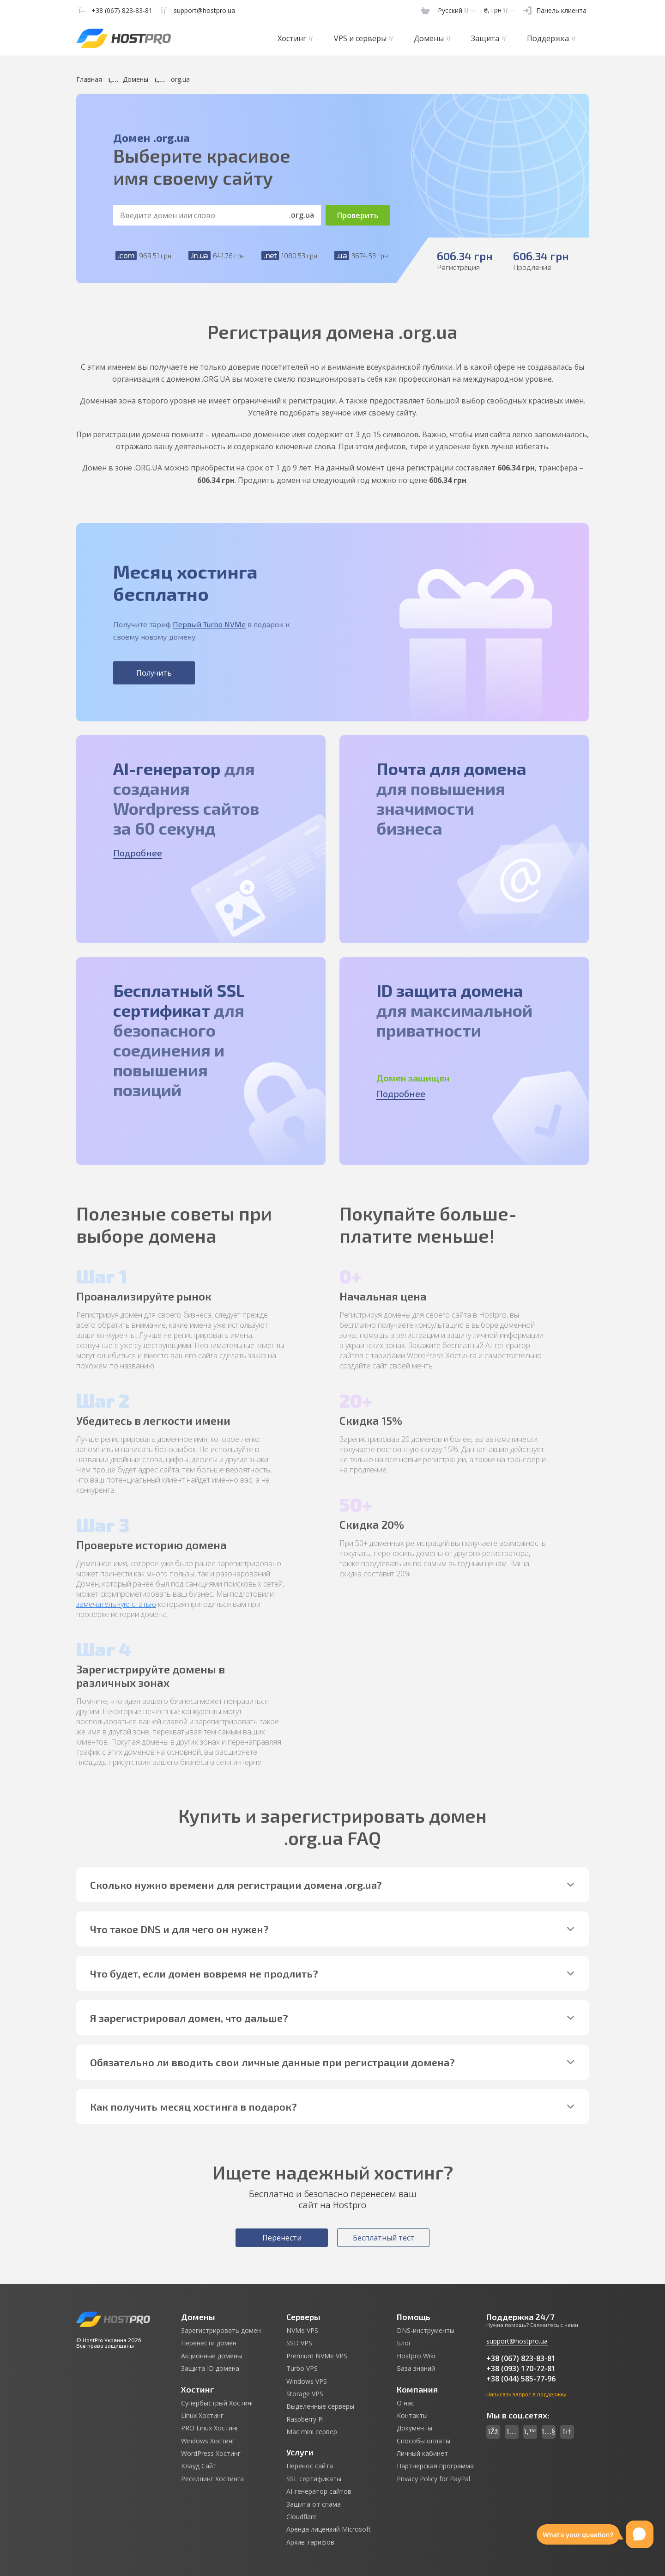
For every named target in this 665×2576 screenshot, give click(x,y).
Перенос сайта (309, 2466)
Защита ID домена (210, 2368)
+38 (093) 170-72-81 (521, 2368)
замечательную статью (116, 1604)
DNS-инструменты (425, 2330)
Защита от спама (313, 2504)
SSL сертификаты (313, 2479)
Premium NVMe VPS (316, 2356)
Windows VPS (306, 2381)
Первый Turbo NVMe (209, 624)
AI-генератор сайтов (318, 2491)
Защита (491, 38)
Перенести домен (208, 2343)
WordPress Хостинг (211, 2453)
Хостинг (298, 38)
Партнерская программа (435, 2466)
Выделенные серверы (320, 2406)
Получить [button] (154, 673)
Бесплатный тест (383, 2238)
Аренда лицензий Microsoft (328, 2529)
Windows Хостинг (208, 2441)
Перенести (282, 2238)
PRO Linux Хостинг (210, 2428)
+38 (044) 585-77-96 (521, 2379)
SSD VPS (299, 2343)
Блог (404, 2343)
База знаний (416, 2368)
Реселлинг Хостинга (212, 2479)
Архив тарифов (310, 2542)
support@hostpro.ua (517, 2341)
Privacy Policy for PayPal (433, 2479)
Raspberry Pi (305, 2419)
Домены (435, 38)
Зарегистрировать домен (221, 2330)
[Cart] (425, 10)
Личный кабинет (422, 2453)
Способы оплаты (423, 2441)
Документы (414, 2428)
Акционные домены (211, 2356)
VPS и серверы (366, 38)
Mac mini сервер (311, 2432)
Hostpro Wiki (416, 2356)
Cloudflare (301, 2517)
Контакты (412, 2415)
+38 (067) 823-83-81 (521, 2358)
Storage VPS (304, 2394)
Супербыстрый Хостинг (217, 2403)
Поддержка (554, 38)
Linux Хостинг (202, 2415)
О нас (405, 2403)
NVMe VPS (302, 2330)
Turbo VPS (302, 2368)
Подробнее (137, 852)
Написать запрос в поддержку (526, 2394)
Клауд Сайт (199, 2466)
